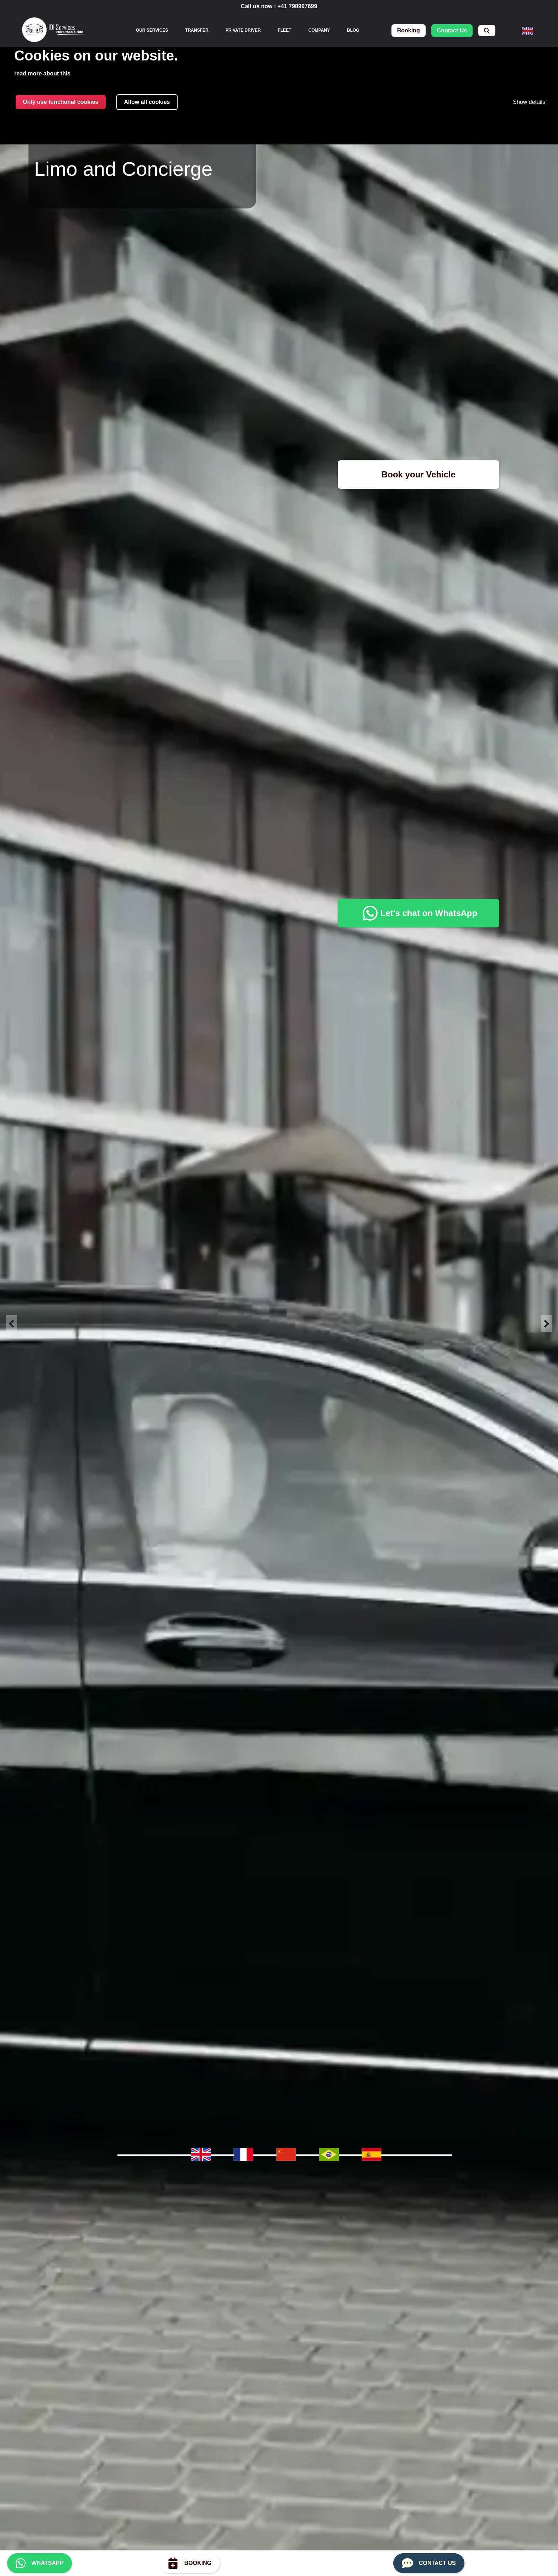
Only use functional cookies (61, 102)
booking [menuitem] (408, 30)
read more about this (42, 73)
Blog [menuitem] (353, 30)
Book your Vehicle (418, 474)
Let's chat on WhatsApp (418, 913)
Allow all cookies (147, 102)
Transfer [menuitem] (196, 30)
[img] (54, 30)
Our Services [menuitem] (152, 30)
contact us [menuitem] (452, 30)
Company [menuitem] (319, 30)
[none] (152, 30)
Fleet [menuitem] (284, 30)
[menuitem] (486, 30)
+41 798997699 (297, 6)
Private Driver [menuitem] (243, 30)
